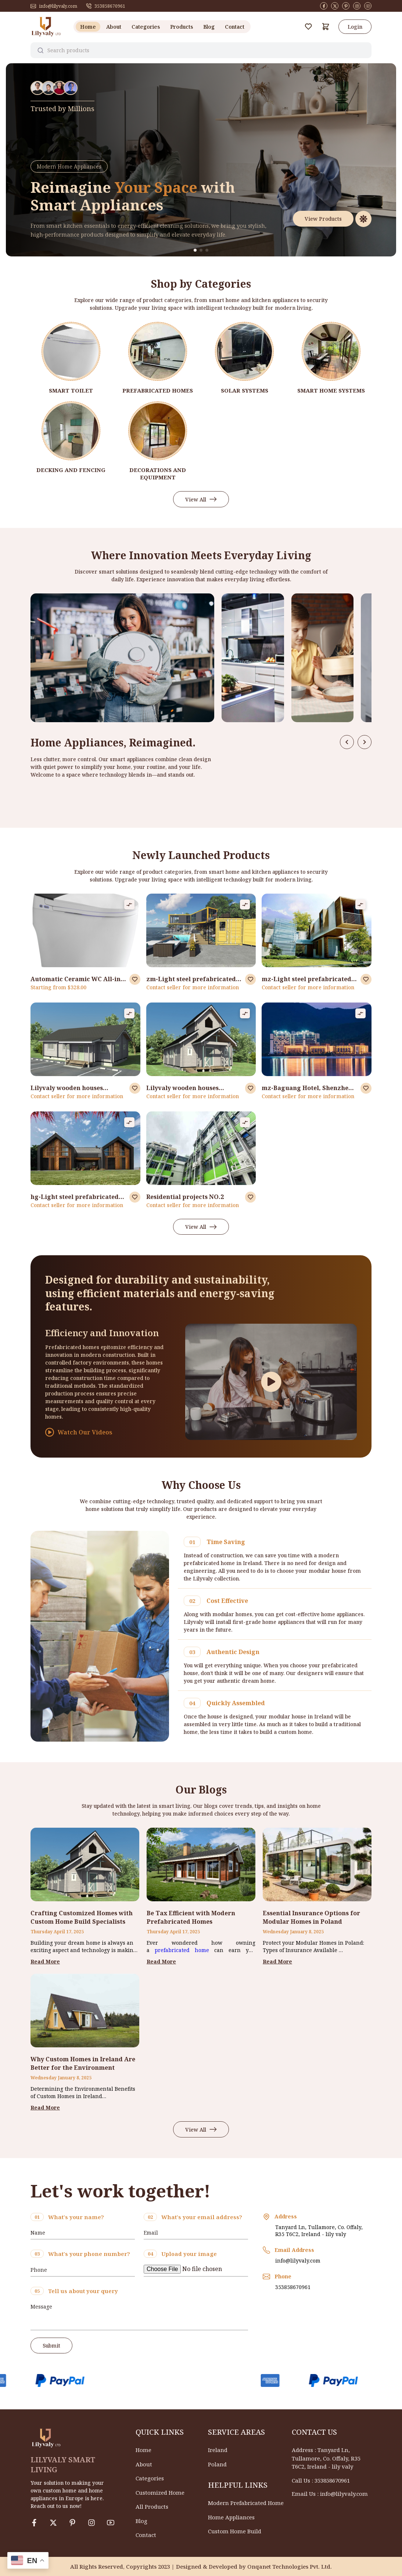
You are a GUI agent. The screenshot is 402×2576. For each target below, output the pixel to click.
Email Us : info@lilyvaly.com (330, 2493)
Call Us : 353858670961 (321, 2480)
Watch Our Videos (78, 1432)
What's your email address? (201, 2217)
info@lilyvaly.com (53, 6)
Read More (45, 1961)
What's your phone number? (89, 2253)
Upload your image (189, 2253)
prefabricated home (182, 1950)
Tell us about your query (83, 2291)
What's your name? (76, 2217)
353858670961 (105, 6)
